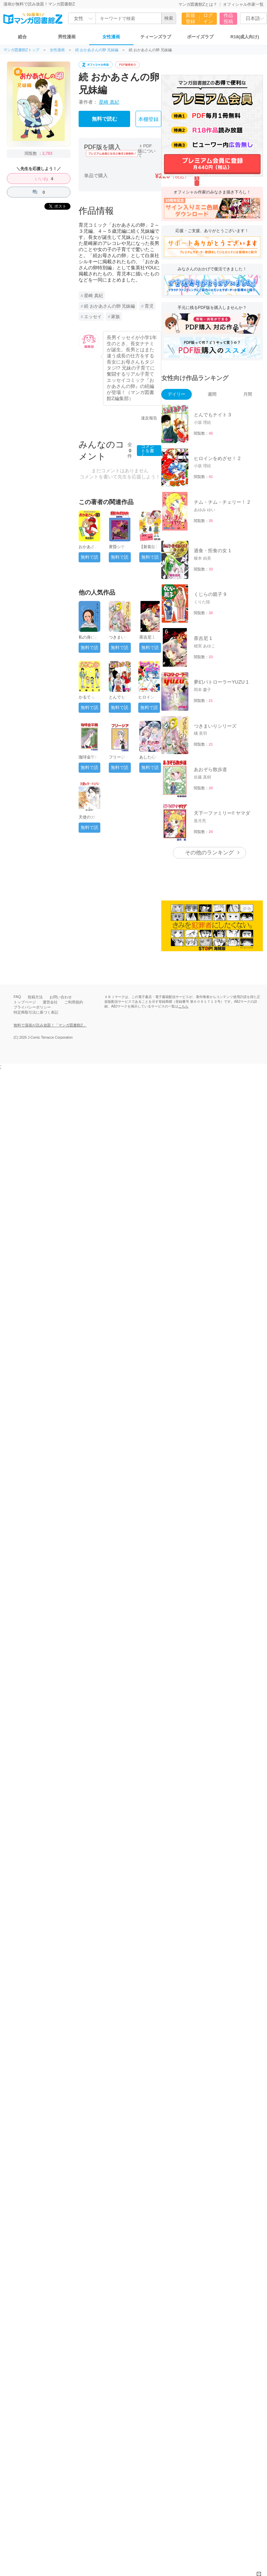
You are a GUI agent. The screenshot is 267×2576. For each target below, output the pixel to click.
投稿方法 (35, 997)
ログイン (208, 18)
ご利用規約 (73, 1002)
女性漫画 (111, 36)
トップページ (25, 1002)
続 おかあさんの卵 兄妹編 (96, 50)
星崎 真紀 (109, 102)
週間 (212, 394)
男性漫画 (67, 36)
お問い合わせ (60, 997)
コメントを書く (147, 450)
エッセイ (93, 316)
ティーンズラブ (155, 36)
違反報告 (149, 418)
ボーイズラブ (200, 36)
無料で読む (104, 119)
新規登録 (190, 18)
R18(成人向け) (244, 36)
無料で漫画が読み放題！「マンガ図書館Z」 (50, 1025)
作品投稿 (228, 18)
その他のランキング (209, 852)
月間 (247, 394)
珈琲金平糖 (89, 757)
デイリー (176, 394)
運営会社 (50, 1002)
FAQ (17, 997)
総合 (22, 36)
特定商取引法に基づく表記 (36, 1012)
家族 (115, 316)
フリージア (119, 757)
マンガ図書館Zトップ (21, 50)
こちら (183, 1006)
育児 (149, 306)
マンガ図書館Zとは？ (197, 4)
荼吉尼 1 (147, 637)
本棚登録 (148, 119)
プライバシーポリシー (32, 1007)
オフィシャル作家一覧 (243, 4)
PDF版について (147, 150)
